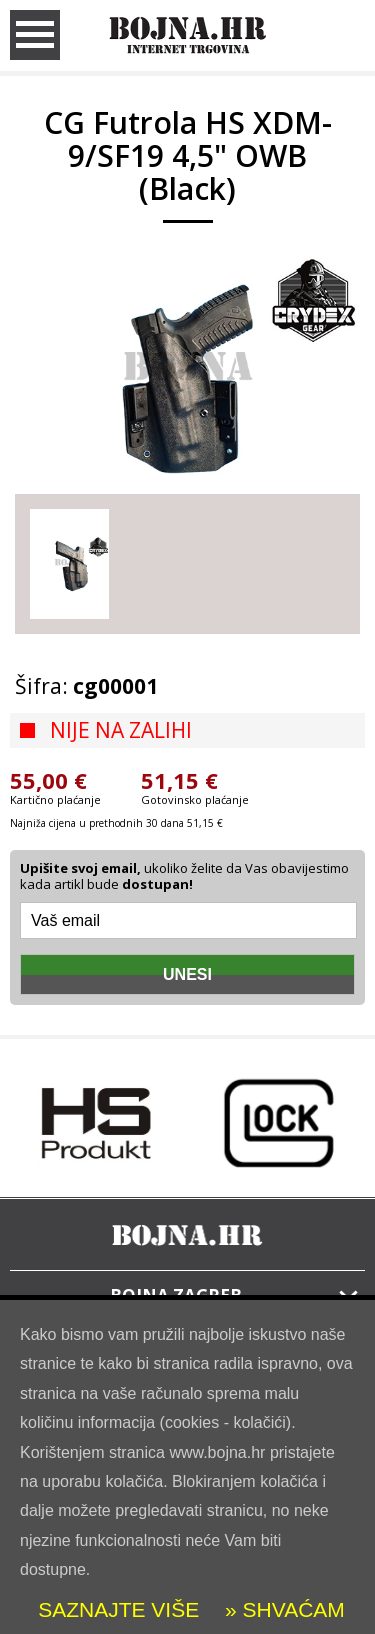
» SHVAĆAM (282, 1609)
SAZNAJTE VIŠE (118, 1609)
